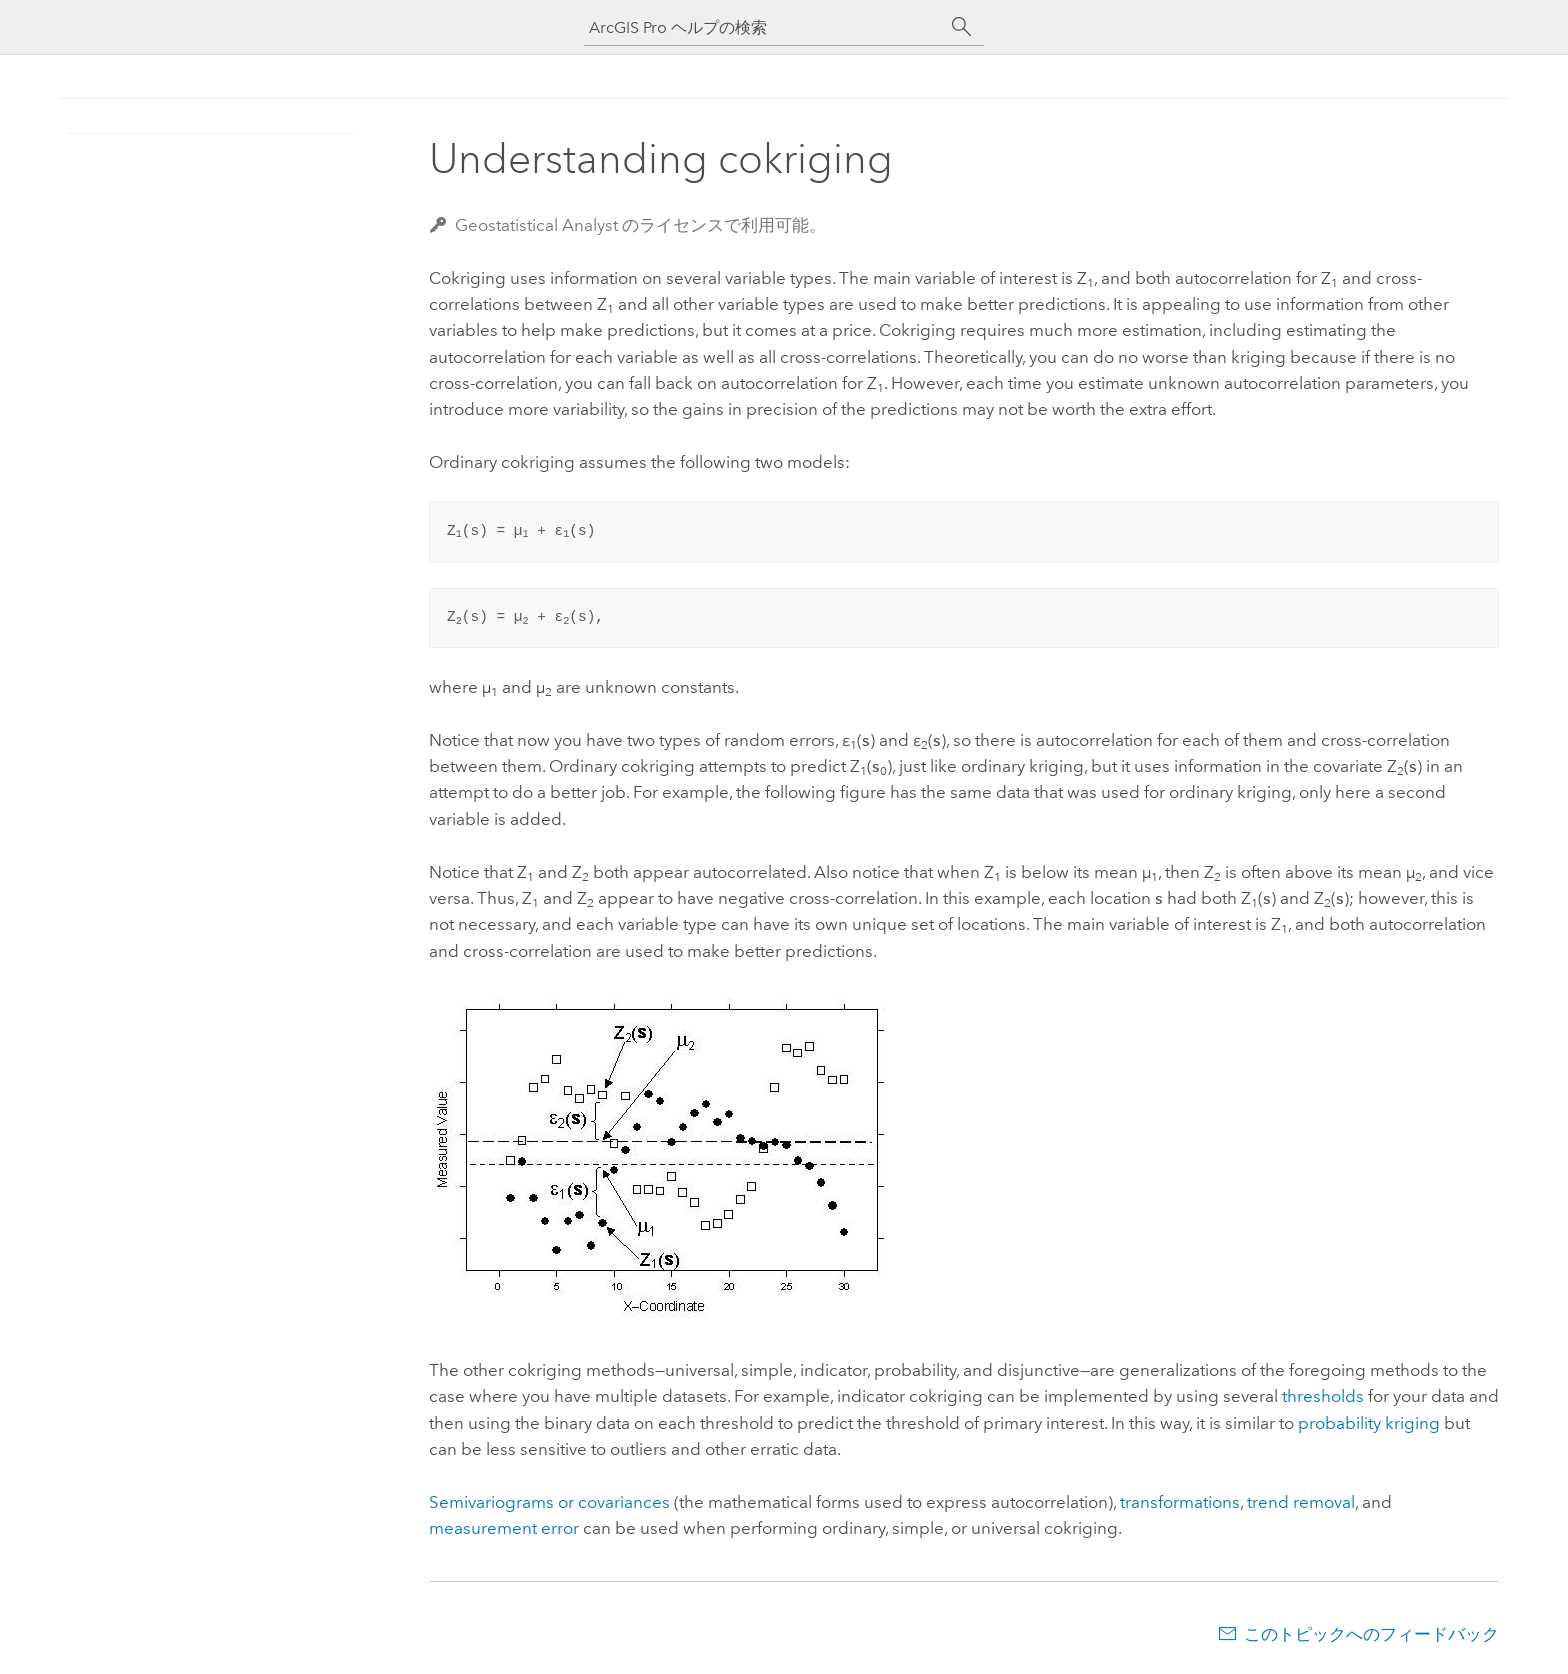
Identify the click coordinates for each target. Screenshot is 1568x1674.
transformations (1180, 1502)
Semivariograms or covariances (549, 1502)
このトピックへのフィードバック (1371, 1634)
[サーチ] (962, 27)
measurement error (504, 1528)
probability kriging (1369, 1423)
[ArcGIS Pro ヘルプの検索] (764, 27)
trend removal (1301, 1502)
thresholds (1323, 1396)
